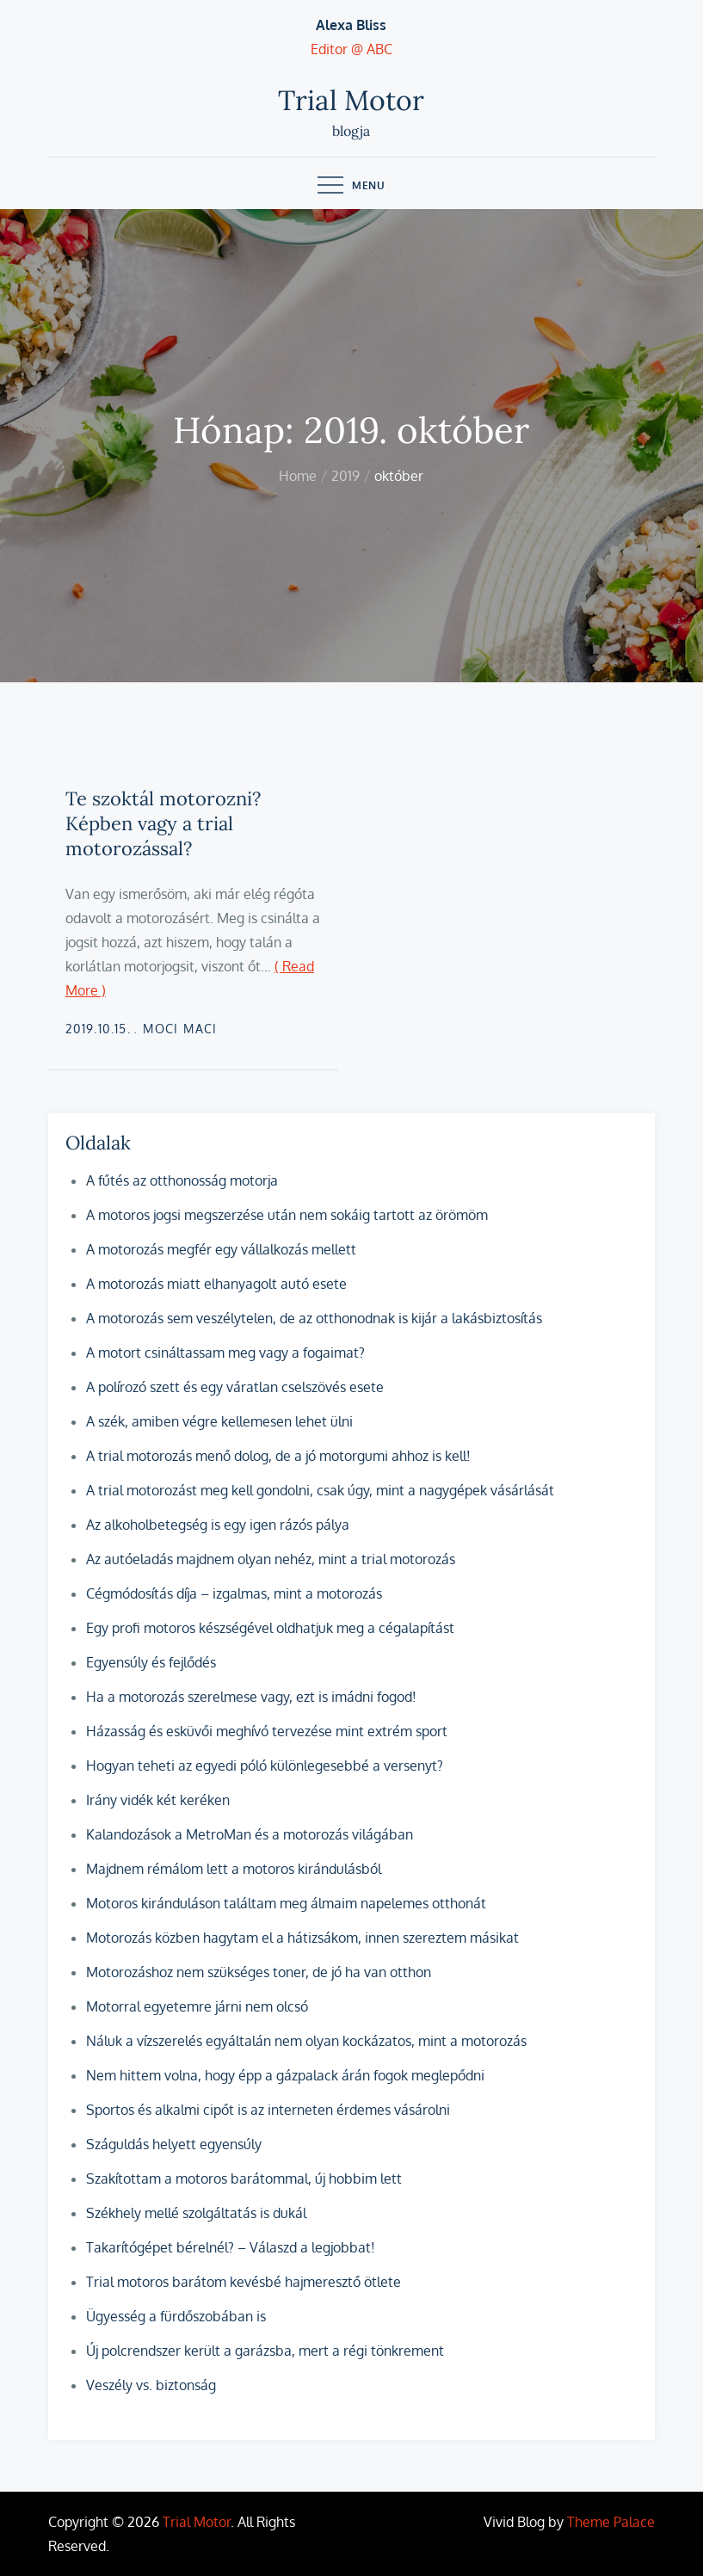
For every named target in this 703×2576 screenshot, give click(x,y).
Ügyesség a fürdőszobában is (176, 2316)
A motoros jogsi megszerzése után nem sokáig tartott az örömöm (287, 1214)
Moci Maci (180, 1028)
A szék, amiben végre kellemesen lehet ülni (219, 1421)
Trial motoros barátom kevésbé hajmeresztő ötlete (243, 2281)
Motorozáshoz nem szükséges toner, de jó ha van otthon (258, 1972)
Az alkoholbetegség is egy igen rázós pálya (217, 1524)
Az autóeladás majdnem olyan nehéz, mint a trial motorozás (270, 1559)
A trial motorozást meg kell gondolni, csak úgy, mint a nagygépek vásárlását (320, 1490)
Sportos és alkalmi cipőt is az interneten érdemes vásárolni (268, 2109)
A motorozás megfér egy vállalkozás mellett (221, 1249)
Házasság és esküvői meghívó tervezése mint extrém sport (266, 1731)
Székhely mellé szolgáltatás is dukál (196, 2213)
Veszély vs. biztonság (151, 2385)
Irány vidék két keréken (158, 1800)
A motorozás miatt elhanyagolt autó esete (216, 1283)
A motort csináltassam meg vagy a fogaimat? (225, 1352)
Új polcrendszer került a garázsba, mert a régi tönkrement (265, 2350)
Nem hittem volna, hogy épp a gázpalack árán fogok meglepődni (285, 2075)
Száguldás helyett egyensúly (174, 2144)
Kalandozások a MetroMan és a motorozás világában (249, 1834)
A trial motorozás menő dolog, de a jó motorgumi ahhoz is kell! (278, 1455)
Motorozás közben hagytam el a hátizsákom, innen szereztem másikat (302, 1937)
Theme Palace (611, 2521)
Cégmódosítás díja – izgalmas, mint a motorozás (234, 1593)
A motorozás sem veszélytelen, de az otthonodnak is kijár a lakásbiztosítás (314, 1318)
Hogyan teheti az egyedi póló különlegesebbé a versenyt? (264, 1765)
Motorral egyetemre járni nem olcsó (197, 2006)
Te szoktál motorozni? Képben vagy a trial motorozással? (163, 823)
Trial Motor (351, 100)
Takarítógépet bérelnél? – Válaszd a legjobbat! (230, 2247)
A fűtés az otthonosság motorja (182, 1180)
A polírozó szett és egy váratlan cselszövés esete (235, 1387)
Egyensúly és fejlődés (151, 1662)
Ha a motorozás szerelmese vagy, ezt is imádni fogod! (251, 1696)
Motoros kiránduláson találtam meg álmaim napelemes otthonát (286, 1903)
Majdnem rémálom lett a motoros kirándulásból (233, 1868)
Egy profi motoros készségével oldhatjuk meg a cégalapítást (270, 1627)
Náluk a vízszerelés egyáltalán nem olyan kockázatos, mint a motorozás (306, 2040)
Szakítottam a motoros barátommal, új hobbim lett (244, 2178)
